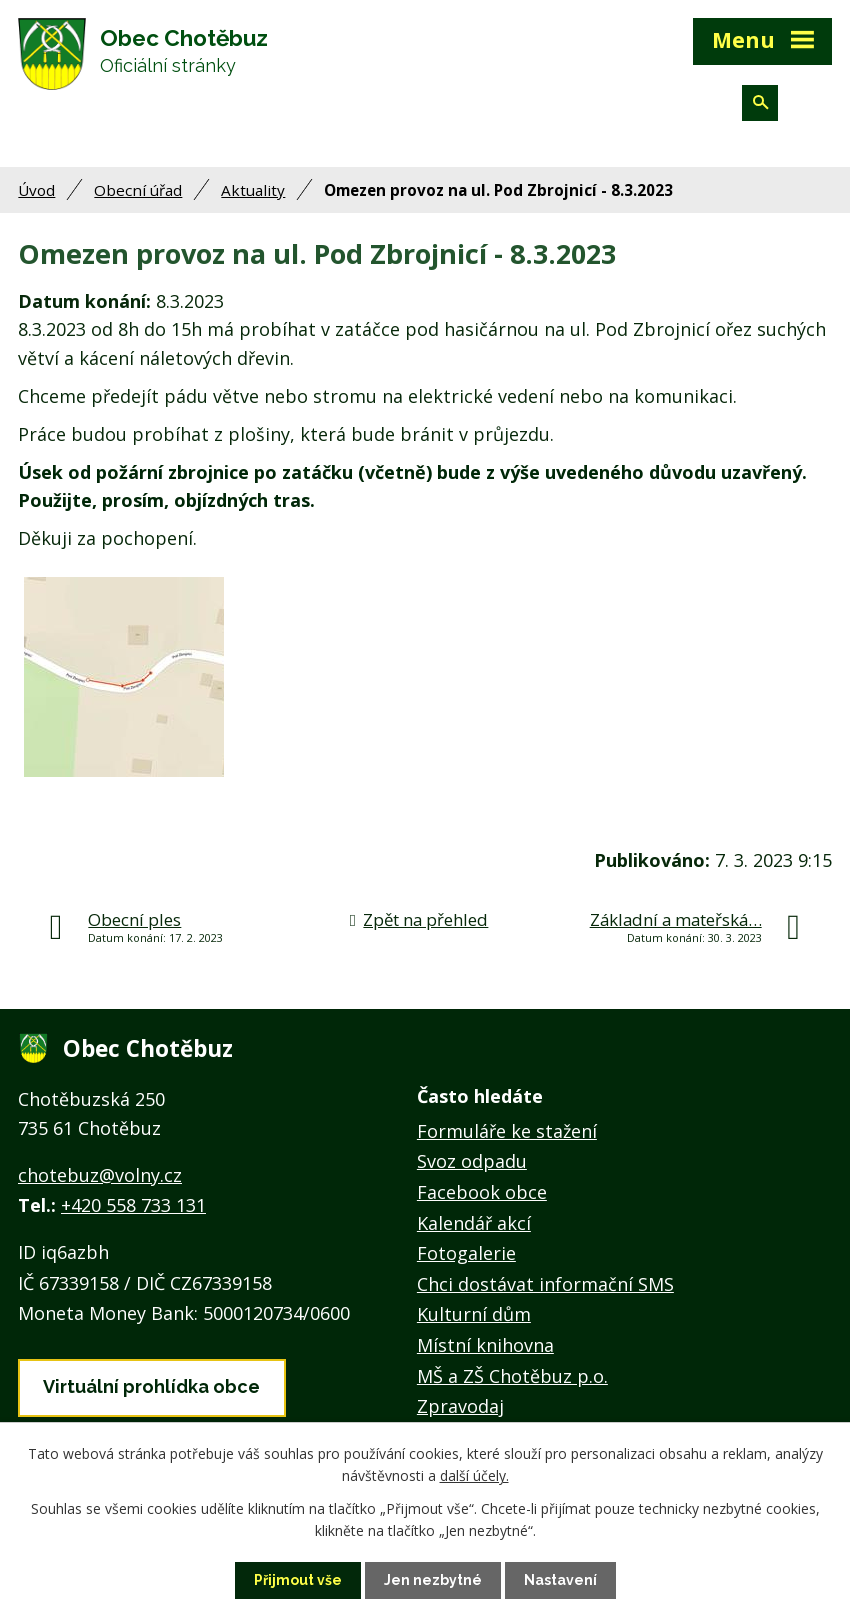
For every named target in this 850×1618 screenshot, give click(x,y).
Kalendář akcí (474, 1223)
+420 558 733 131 (133, 1205)
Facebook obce (482, 1192)
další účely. (474, 1475)
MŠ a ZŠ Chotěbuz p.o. (512, 1376)
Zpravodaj (460, 1406)
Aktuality (253, 190)
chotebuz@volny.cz (100, 1175)
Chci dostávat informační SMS (545, 1284)
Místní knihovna (485, 1345)
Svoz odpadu (472, 1161)
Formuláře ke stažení (507, 1131)
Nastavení (560, 1580)
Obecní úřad (138, 190)
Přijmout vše (298, 1580)
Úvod (36, 190)
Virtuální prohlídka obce (151, 1386)
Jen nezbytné (433, 1580)
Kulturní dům (474, 1314)
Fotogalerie (466, 1253)
